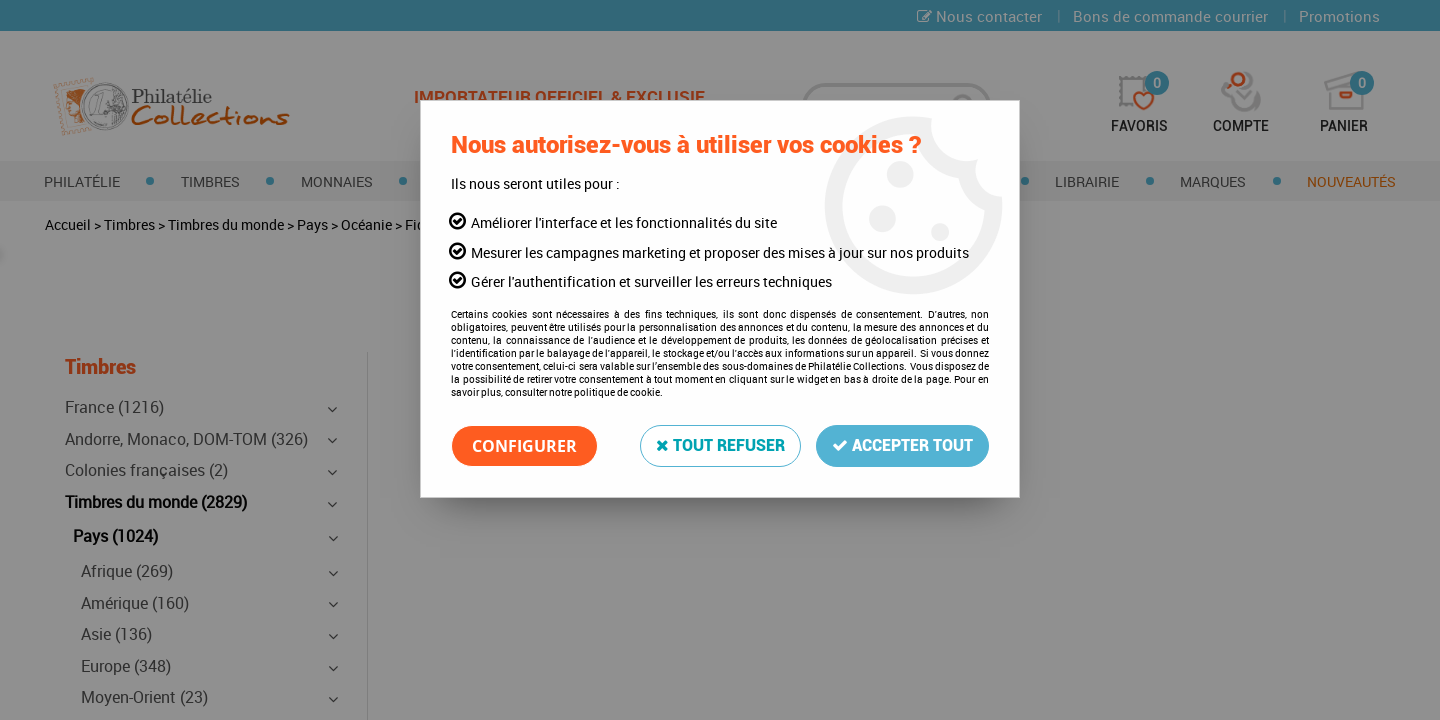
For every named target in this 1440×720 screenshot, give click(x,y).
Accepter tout (902, 445)
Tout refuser (720, 445)
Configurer (524, 446)
